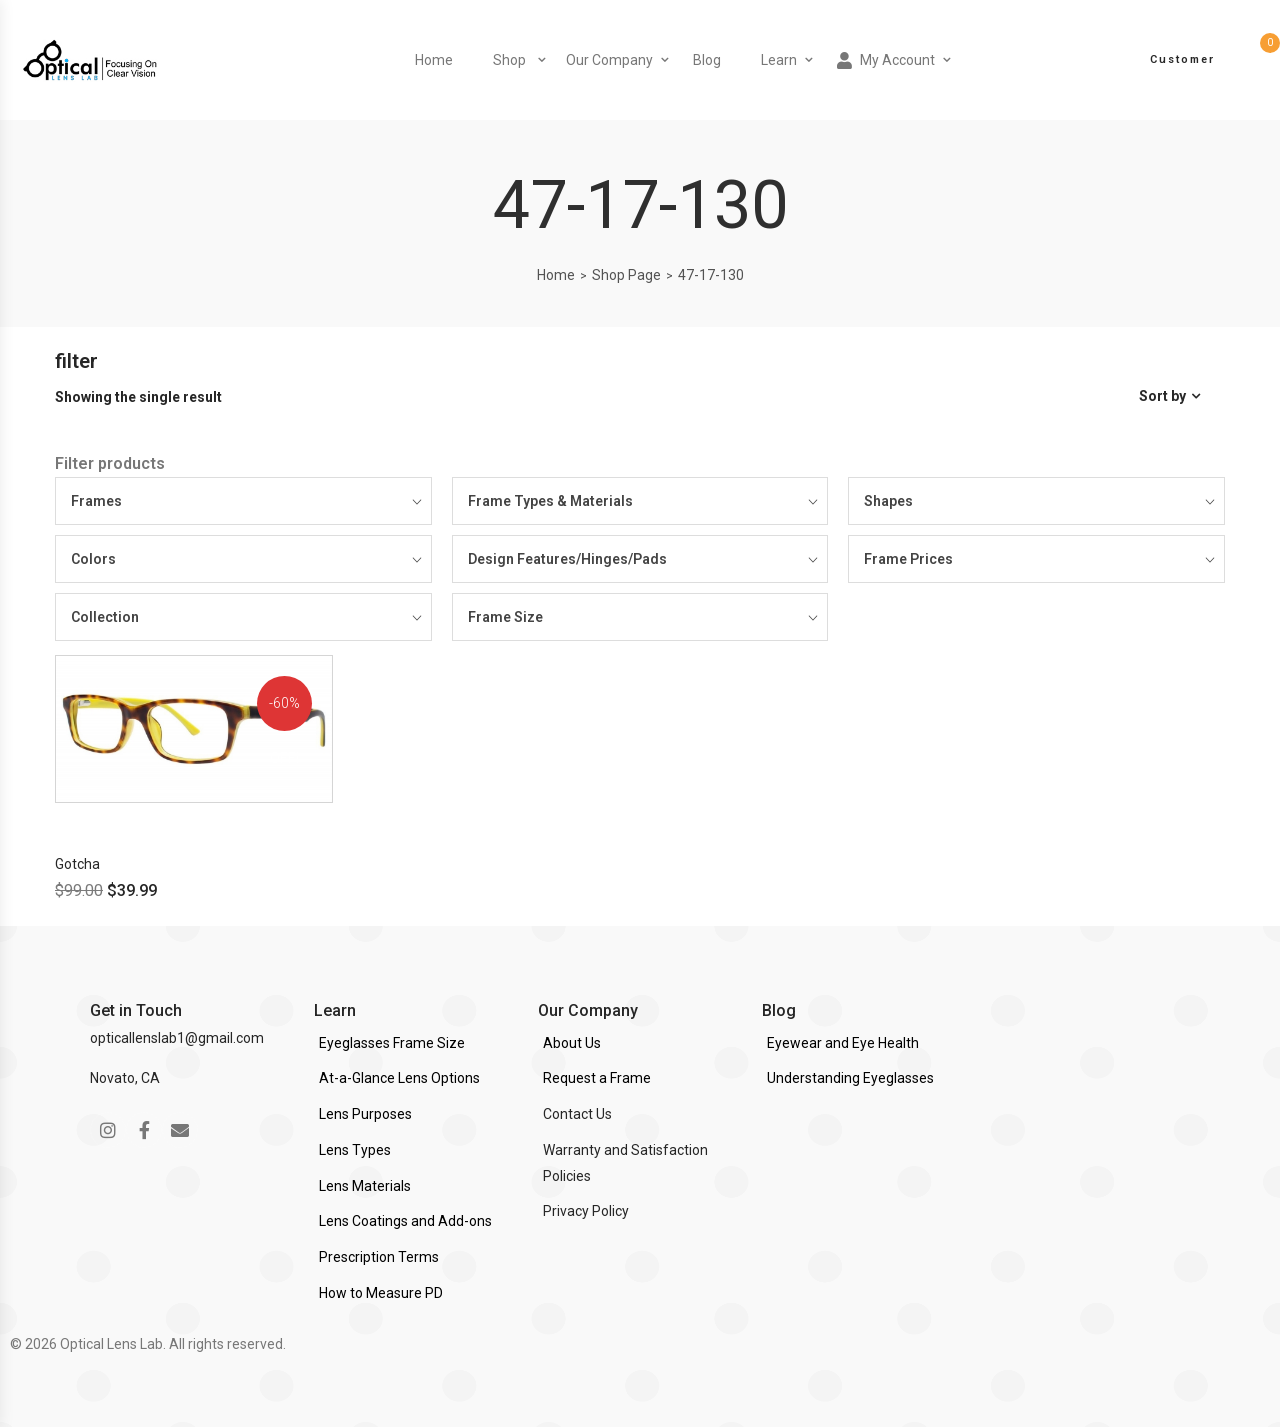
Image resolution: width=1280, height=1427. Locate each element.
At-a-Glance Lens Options (399, 1078)
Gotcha (77, 864)
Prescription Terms (379, 1257)
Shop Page (626, 275)
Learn (779, 60)
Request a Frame (597, 1078)
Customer (1182, 59)
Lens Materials (365, 1186)
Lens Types (355, 1150)
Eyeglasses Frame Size (392, 1043)
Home (434, 60)
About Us (572, 1043)
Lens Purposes (365, 1114)
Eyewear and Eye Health (843, 1043)
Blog (707, 60)
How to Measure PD (381, 1293)
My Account (886, 60)
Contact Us (577, 1114)
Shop (509, 60)
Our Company (609, 60)
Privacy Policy (586, 1211)
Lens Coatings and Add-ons (405, 1221)
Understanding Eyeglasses (850, 1078)
